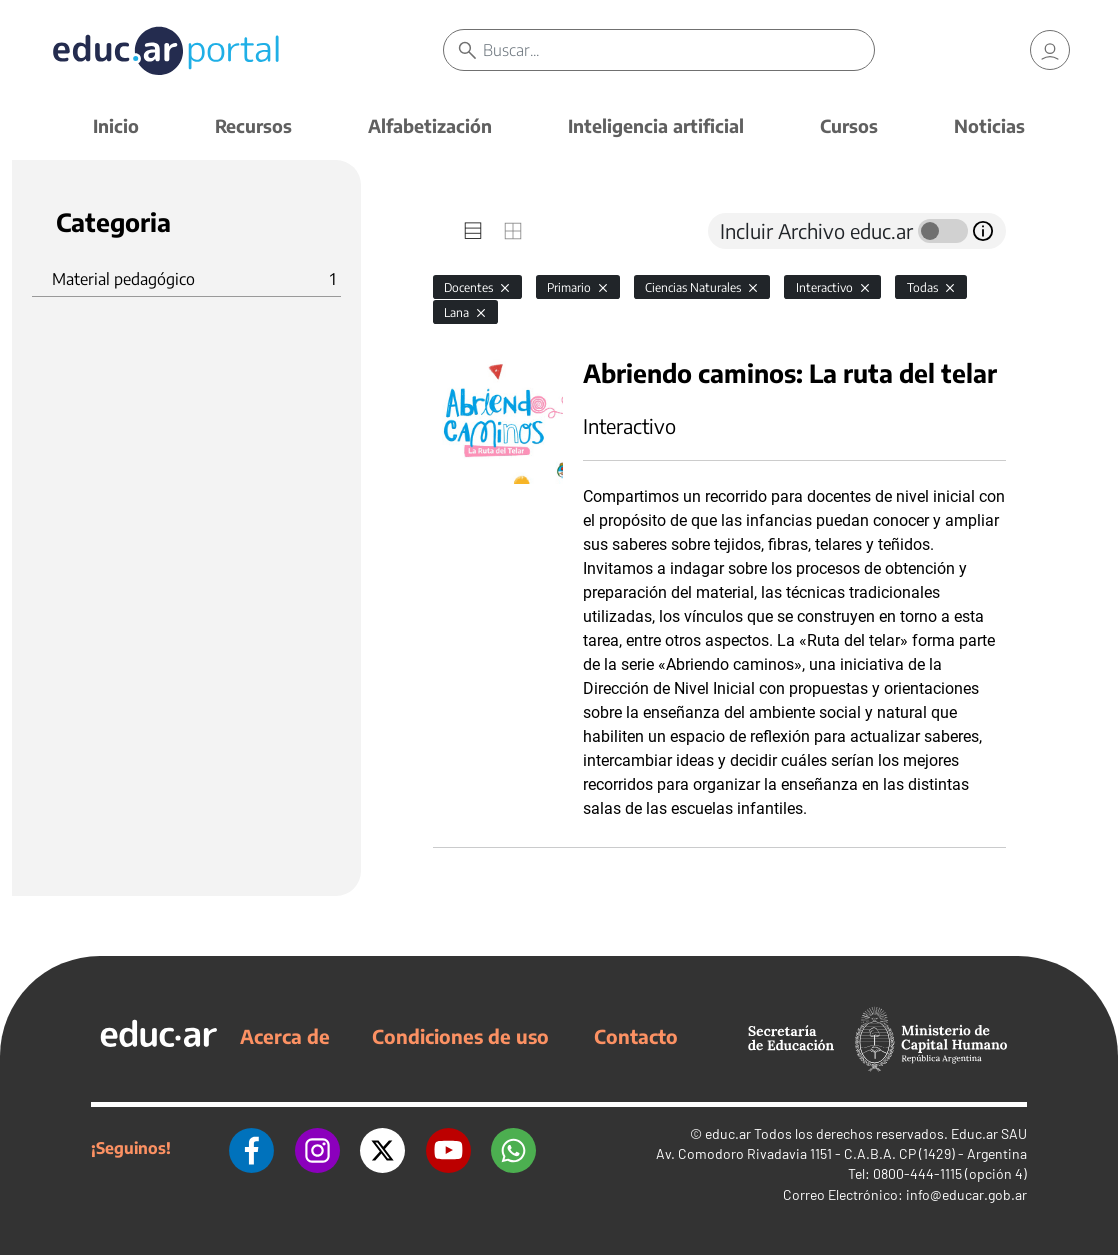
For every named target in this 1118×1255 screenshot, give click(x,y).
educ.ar (728, 1133)
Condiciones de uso (460, 1036)
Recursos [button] (253, 125)
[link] (1050, 50)
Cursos (849, 125)
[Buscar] (678, 50)
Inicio (116, 125)
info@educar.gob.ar (966, 1194)
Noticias (989, 125)
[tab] (473, 231)
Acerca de (285, 1036)
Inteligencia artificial (656, 125)
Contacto (636, 1036)
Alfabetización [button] (430, 125)
